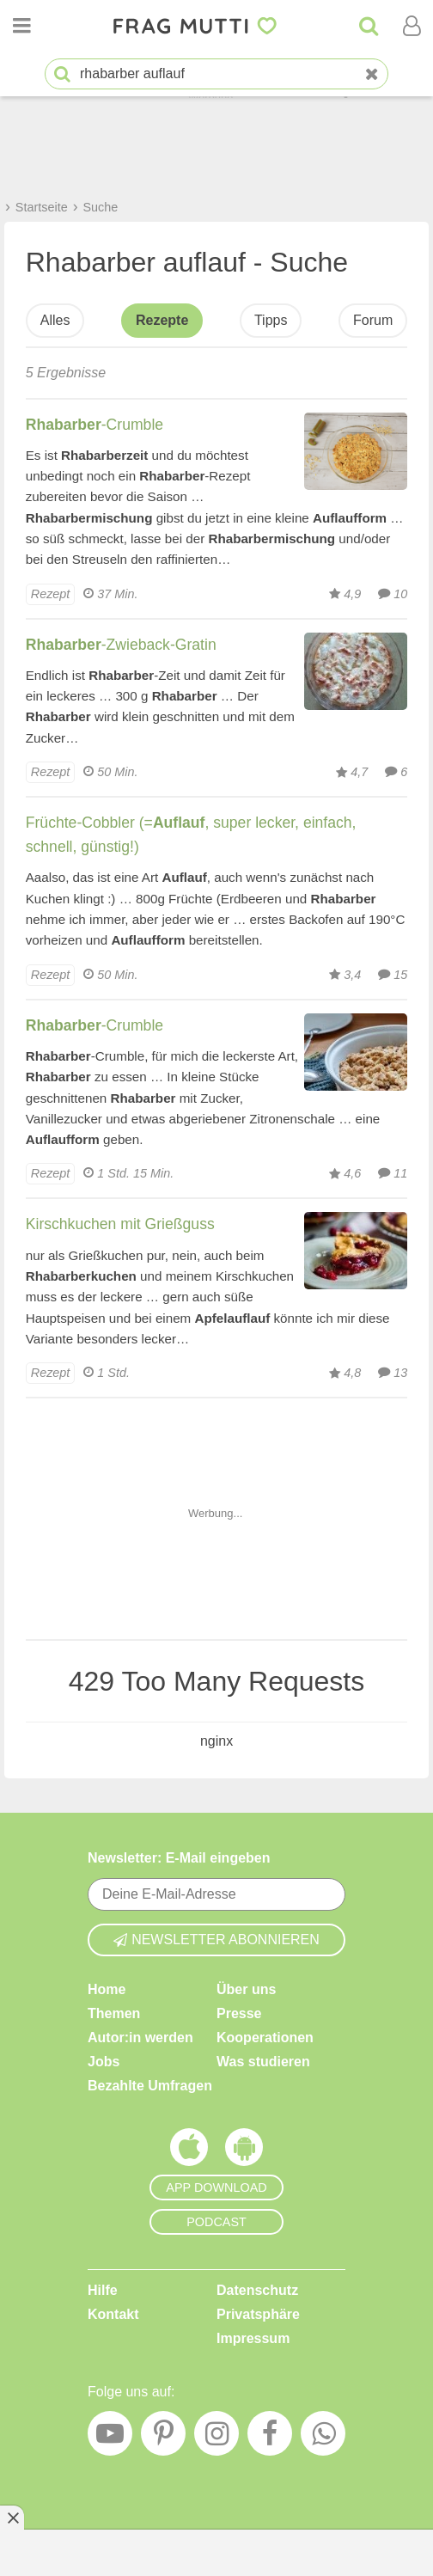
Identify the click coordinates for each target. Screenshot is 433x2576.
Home (106, 1988)
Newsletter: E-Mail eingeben (179, 1858)
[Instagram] (216, 2437)
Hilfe (103, 2289)
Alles (55, 320)
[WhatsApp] (323, 2437)
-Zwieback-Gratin (121, 644)
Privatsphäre (258, 2313)
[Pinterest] (163, 2437)
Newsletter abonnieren (216, 1938)
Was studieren (263, 2060)
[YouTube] (110, 2437)
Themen (114, 2012)
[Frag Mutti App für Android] (244, 2150)
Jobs (103, 2060)
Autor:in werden (140, 2036)
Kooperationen (265, 2036)
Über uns (246, 1988)
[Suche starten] (62, 74)
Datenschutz (257, 2289)
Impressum (253, 2337)
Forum (373, 320)
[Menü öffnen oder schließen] (21, 26)
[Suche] (368, 26)
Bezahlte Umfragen (150, 2084)
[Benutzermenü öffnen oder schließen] (411, 26)
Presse (239, 2012)
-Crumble (94, 424)
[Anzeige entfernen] (12, 2518)
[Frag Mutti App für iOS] (189, 2150)
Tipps (271, 320)
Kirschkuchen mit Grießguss (120, 1224)
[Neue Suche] (372, 74)
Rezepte (162, 320)
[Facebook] (269, 2437)
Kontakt (113, 2313)
